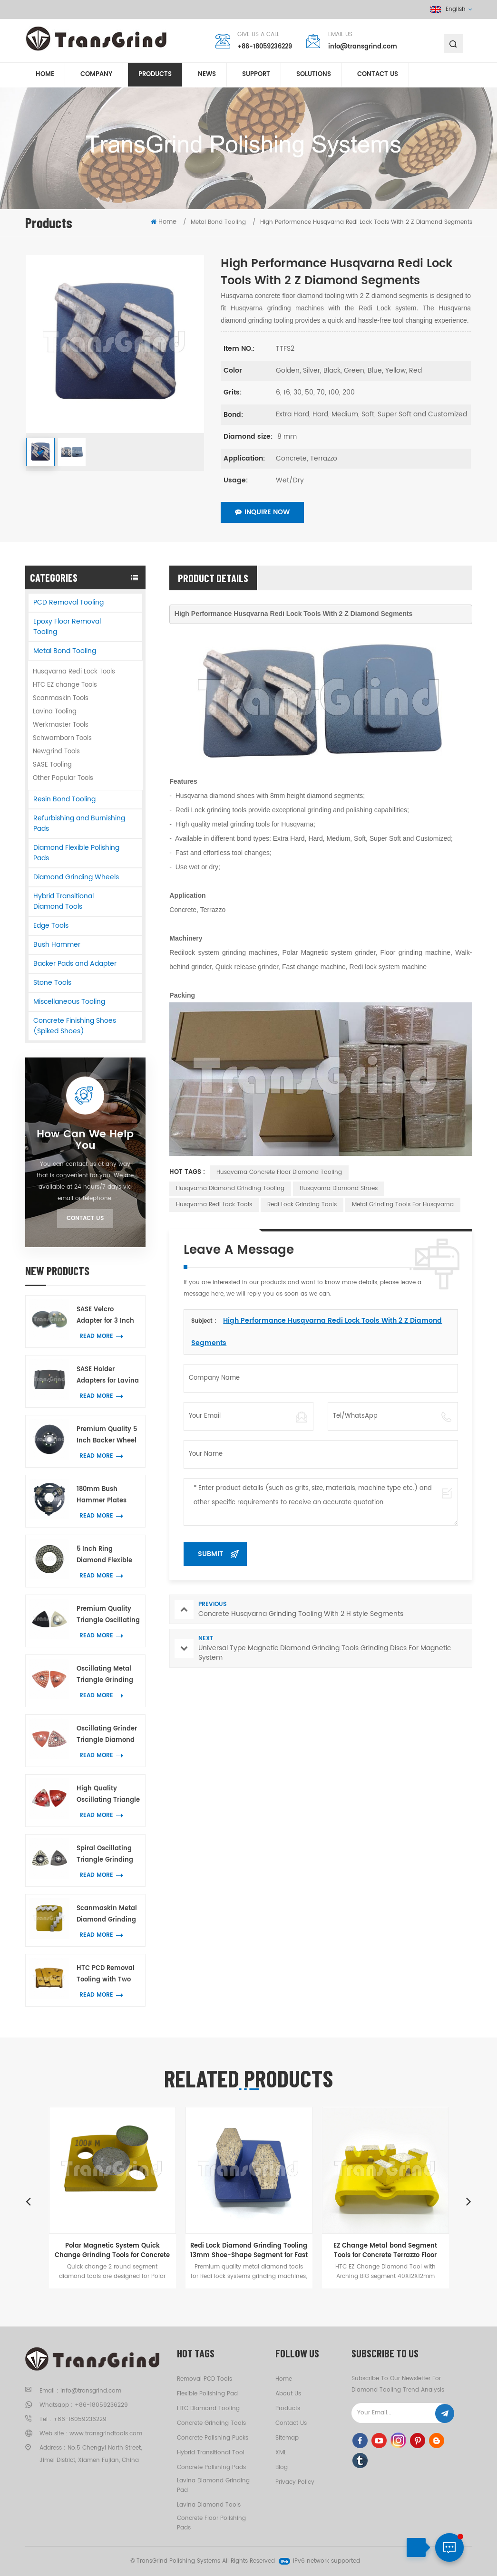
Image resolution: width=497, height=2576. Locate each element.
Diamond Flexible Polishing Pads (76, 853)
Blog (281, 2467)
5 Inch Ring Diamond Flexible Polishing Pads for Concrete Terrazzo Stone (105, 1555)
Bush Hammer (56, 944)
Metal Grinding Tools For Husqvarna (403, 1204)
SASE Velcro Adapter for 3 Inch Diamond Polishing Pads (107, 1316)
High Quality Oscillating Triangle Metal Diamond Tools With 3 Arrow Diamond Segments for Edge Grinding (108, 1795)
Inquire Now (262, 512)
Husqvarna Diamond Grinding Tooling (230, 1188)
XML (280, 2452)
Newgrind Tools (56, 752)
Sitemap (287, 2437)
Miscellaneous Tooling (69, 1001)
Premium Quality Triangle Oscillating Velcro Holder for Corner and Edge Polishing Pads (108, 1615)
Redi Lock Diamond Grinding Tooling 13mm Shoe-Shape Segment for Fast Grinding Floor (249, 2250)
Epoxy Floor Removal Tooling (67, 626)
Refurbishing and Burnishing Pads (79, 823)
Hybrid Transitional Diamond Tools (63, 901)
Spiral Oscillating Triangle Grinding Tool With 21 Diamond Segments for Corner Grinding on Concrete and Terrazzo (108, 1855)
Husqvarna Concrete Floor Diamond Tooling (279, 1172)
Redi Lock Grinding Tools (302, 1204)
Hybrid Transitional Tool (210, 2452)
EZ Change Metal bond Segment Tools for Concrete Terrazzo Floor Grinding (385, 2250)
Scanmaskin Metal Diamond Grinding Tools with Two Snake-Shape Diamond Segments (108, 1914)
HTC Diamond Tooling (208, 2408)
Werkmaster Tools (60, 725)
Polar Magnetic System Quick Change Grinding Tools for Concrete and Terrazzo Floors (112, 2250)
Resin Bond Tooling (64, 799)
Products (155, 75)
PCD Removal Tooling (68, 602)
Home (45, 75)
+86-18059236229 (264, 47)
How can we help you (85, 1140)
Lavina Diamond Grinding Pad (213, 2485)
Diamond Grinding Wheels (76, 877)
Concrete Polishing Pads (211, 2467)
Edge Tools (50, 925)
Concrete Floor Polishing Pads (211, 2523)
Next (469, 2201)
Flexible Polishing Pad (207, 2393)
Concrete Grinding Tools (211, 2423)
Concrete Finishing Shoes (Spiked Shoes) (74, 1026)
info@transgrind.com (362, 47)
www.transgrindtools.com (105, 2433)
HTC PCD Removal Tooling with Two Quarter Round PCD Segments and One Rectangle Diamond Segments (108, 1974)
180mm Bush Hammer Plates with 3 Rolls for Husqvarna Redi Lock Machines (102, 1495)
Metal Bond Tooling (64, 650)
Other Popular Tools (63, 778)
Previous (28, 2201)
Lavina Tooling (55, 712)
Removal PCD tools (204, 2379)
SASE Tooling (52, 765)
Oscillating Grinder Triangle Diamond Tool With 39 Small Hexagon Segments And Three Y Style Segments (108, 1735)
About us (288, 2393)
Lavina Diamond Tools (209, 2504)
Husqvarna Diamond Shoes (339, 1188)
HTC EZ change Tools (65, 685)
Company (96, 75)
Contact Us (85, 1218)
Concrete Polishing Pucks (212, 2437)
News (207, 75)
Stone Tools (52, 982)
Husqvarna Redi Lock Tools (74, 672)
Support (256, 75)
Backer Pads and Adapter (75, 963)
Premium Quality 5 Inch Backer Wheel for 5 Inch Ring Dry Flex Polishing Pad (107, 1435)
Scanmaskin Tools (60, 698)
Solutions (313, 75)
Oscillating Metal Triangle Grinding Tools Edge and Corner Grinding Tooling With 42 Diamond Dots (105, 1675)
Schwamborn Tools (62, 738)
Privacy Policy (294, 2482)
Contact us (377, 75)
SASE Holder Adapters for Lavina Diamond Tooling (108, 1376)
